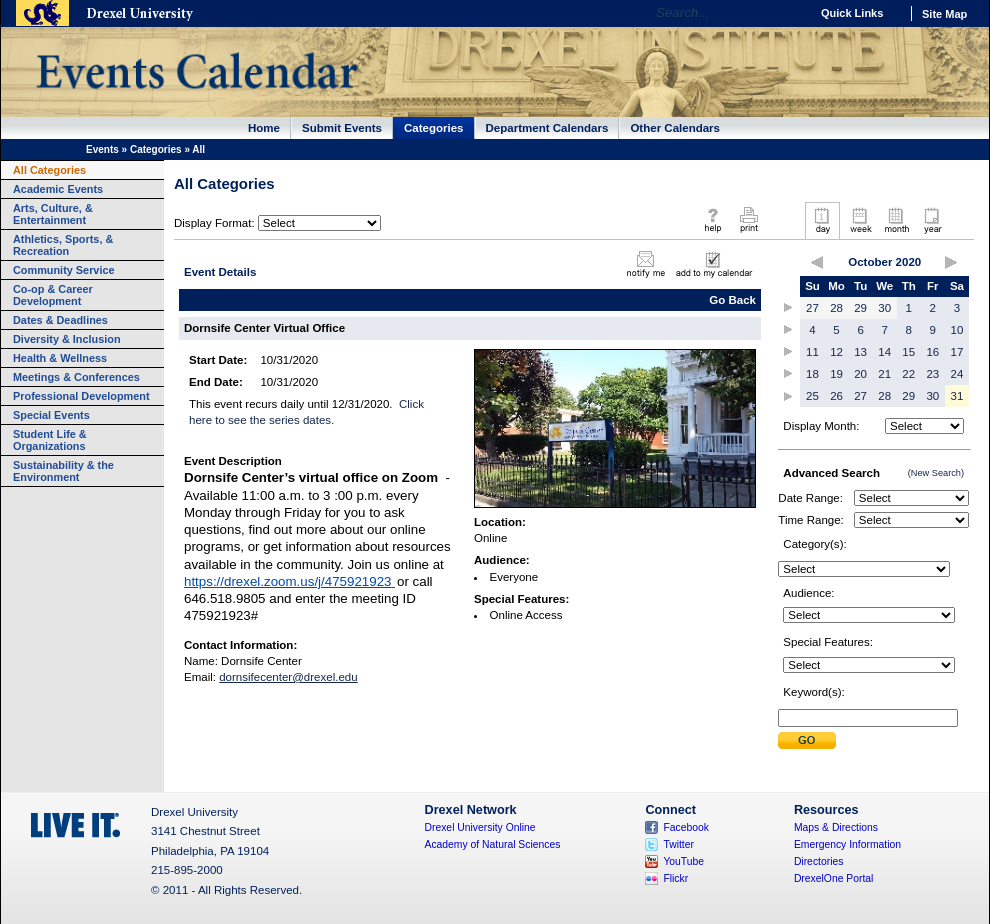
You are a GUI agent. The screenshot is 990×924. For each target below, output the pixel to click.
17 (957, 352)
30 (884, 308)
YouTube (683, 861)
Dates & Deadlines (60, 320)
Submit (807, 740)
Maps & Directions (836, 827)
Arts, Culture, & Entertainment (53, 214)
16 (932, 352)
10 (957, 330)
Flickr (675, 878)
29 (860, 308)
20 (860, 374)
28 (836, 308)
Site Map (944, 14)
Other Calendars (675, 128)
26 (836, 396)
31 (957, 396)
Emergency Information (847, 844)
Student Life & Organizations (50, 440)
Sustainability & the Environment (63, 471)
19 (836, 374)
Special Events (51, 415)
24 (957, 374)
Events (102, 149)
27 (812, 308)
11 (812, 352)
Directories (819, 861)
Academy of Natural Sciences (493, 844)
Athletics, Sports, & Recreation (63, 245)
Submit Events (342, 128)
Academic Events (58, 189)
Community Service (64, 270)
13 (860, 352)
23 (932, 374)
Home (264, 128)
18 (812, 374)
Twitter (678, 844)
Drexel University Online (480, 827)
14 (884, 352)
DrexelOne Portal (833, 878)
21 (884, 374)
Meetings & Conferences (76, 377)
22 (908, 374)
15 (908, 352)
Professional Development (81, 396)
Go (789, 13)
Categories (434, 128)
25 (812, 396)
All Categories (49, 170)
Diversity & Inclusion (67, 339)
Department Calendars (547, 128)
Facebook (686, 827)
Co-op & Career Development (53, 295)
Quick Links (852, 13)
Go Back (732, 300)
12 (836, 352)
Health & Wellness (60, 358)
